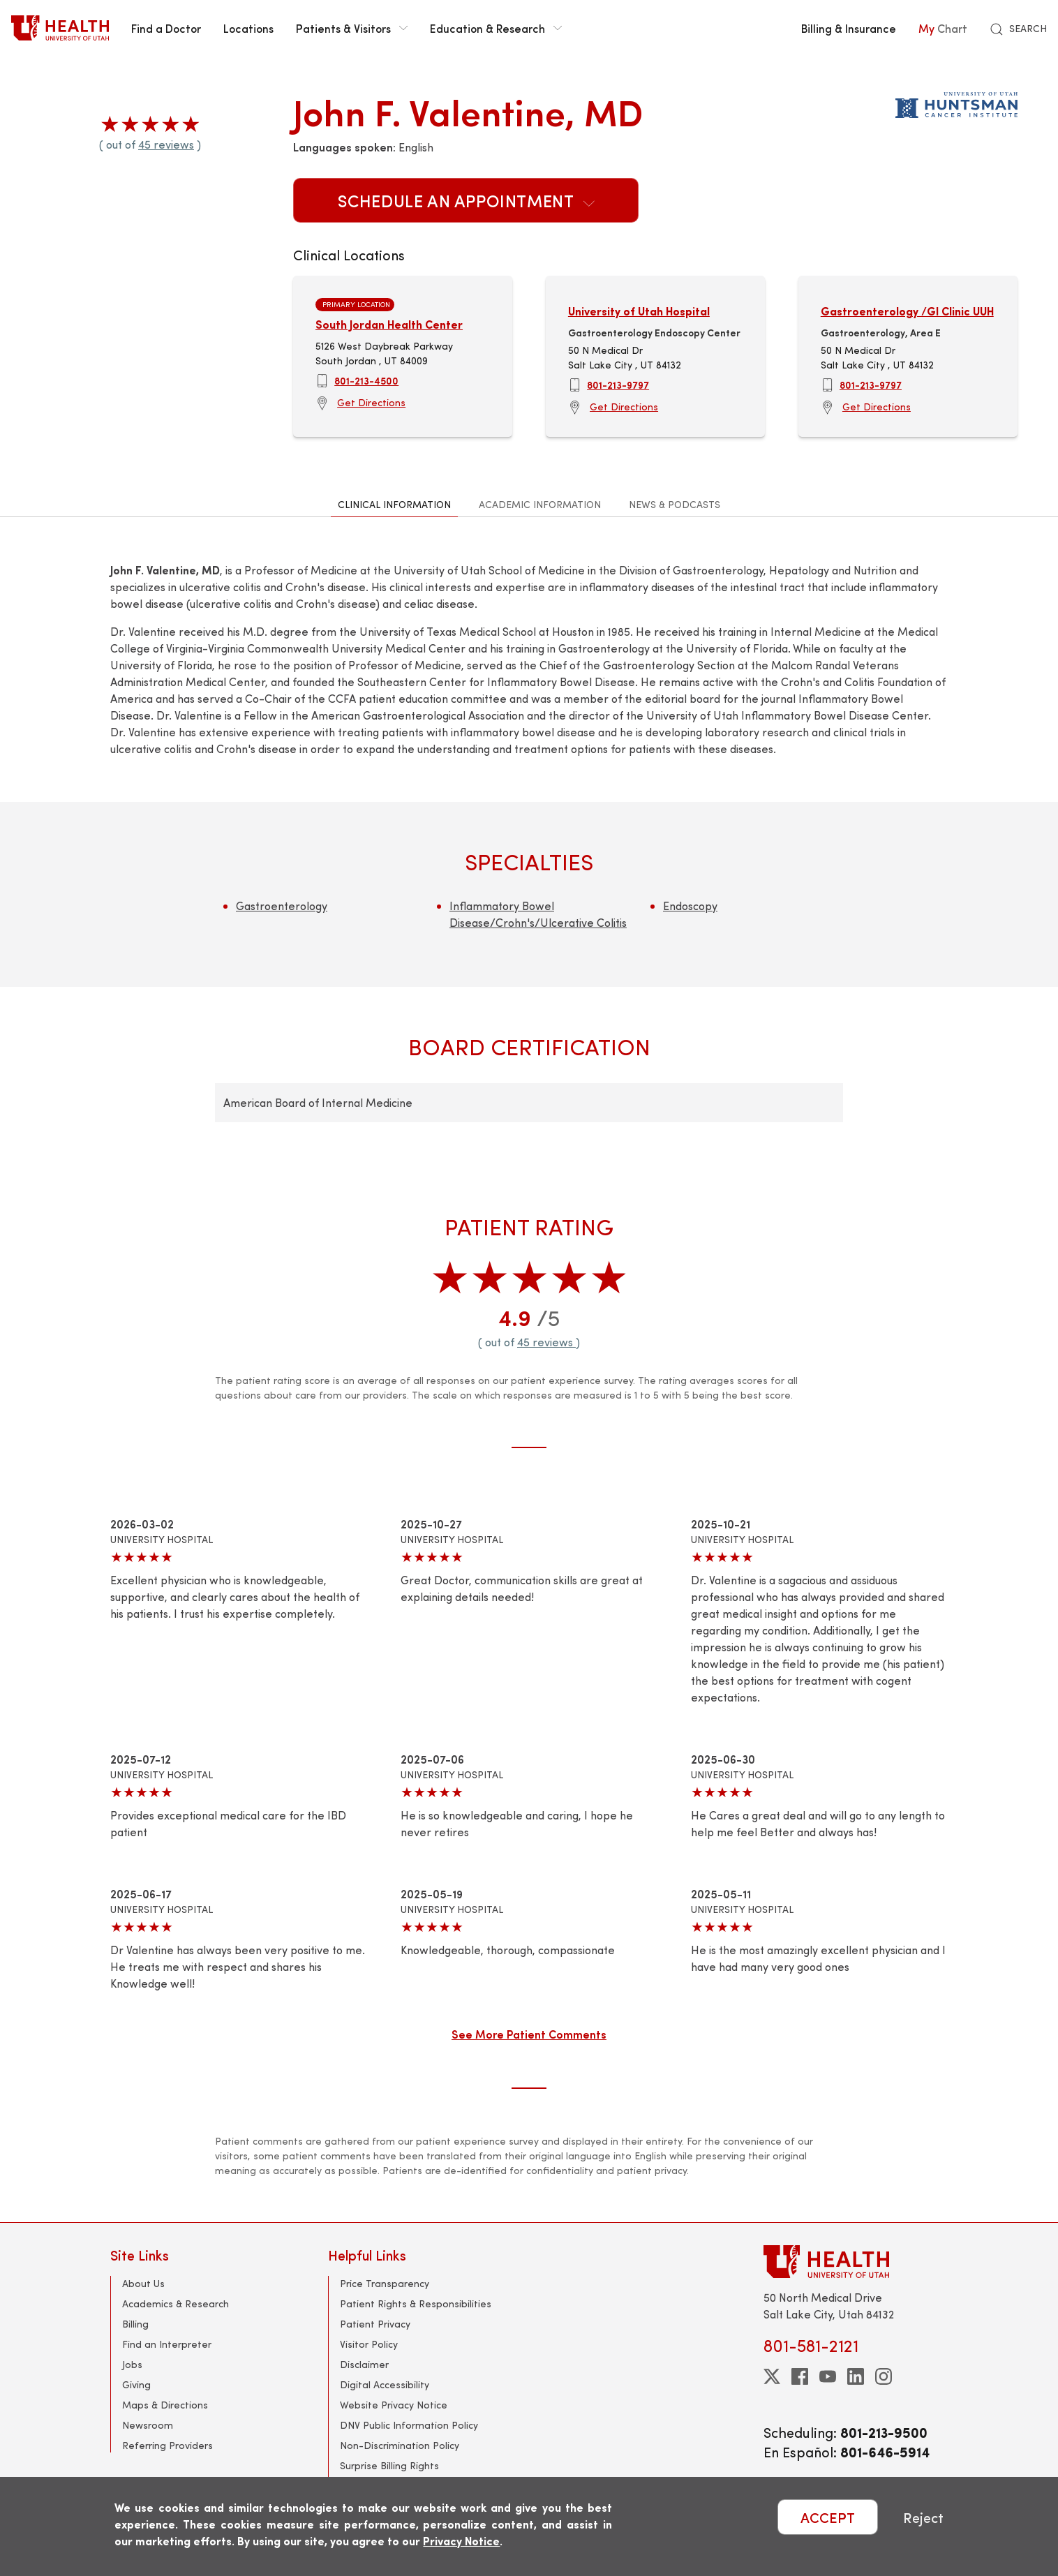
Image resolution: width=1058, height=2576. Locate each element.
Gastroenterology (281, 905)
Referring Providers (167, 2445)
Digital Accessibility (384, 2384)
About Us (143, 2283)
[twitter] (771, 2376)
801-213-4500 (366, 380)
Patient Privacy (375, 2323)
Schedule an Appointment (466, 200)
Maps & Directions (165, 2404)
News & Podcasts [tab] (674, 504)
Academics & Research (175, 2303)
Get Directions (371, 402)
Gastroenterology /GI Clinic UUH (907, 311)
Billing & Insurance (848, 28)
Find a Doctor (166, 28)
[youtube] (827, 2376)
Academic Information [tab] (540, 504)
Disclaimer (364, 2364)
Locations (248, 28)
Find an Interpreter (166, 2344)
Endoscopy (690, 905)
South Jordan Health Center (389, 324)
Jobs (132, 2364)
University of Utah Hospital (639, 311)
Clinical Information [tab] (394, 504)
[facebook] (799, 2376)
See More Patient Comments (529, 2033)
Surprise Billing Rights (389, 2465)
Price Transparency (384, 2283)
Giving (136, 2384)
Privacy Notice (461, 2541)
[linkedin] (855, 2376)
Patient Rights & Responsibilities (415, 2303)
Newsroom (147, 2425)
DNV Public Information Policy (409, 2425)
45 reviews (166, 144)
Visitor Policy (369, 2344)
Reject (923, 2517)
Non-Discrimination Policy (399, 2445)
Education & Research (496, 28)
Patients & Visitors (352, 28)
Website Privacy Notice (393, 2404)
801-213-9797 (618, 385)
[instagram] (883, 2376)
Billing (135, 2323)
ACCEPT (827, 2517)
